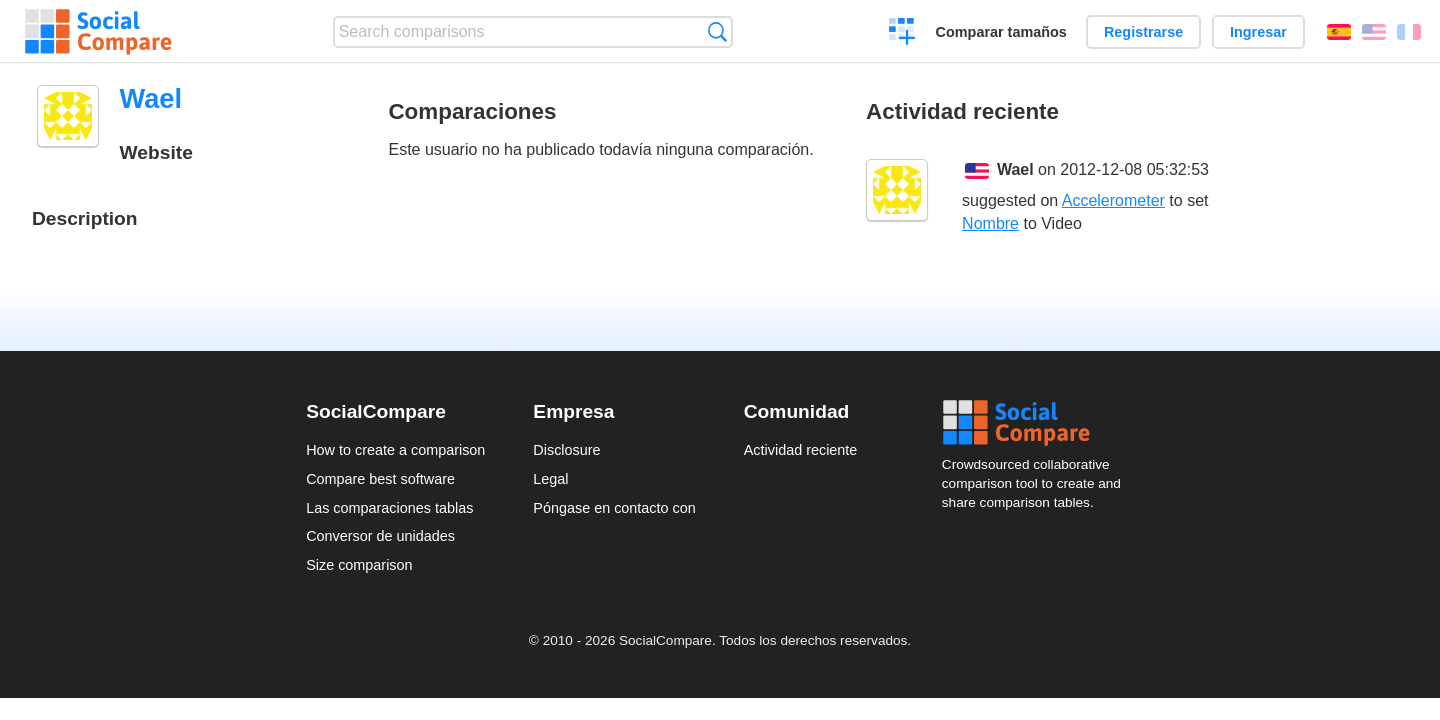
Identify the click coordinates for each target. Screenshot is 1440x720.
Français (1409, 32)
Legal (550, 479)
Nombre (990, 223)
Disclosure (566, 450)
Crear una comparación (902, 34)
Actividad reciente (801, 450)
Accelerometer (1113, 200)
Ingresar (1258, 32)
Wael (1015, 169)
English (1374, 32)
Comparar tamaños (1001, 32)
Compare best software (380, 479)
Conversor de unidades (380, 536)
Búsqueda (717, 31)
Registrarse (1143, 32)
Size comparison (359, 565)
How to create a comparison (395, 450)
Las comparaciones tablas (389, 508)
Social (1038, 423)
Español (1339, 32)
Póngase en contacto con (614, 508)
